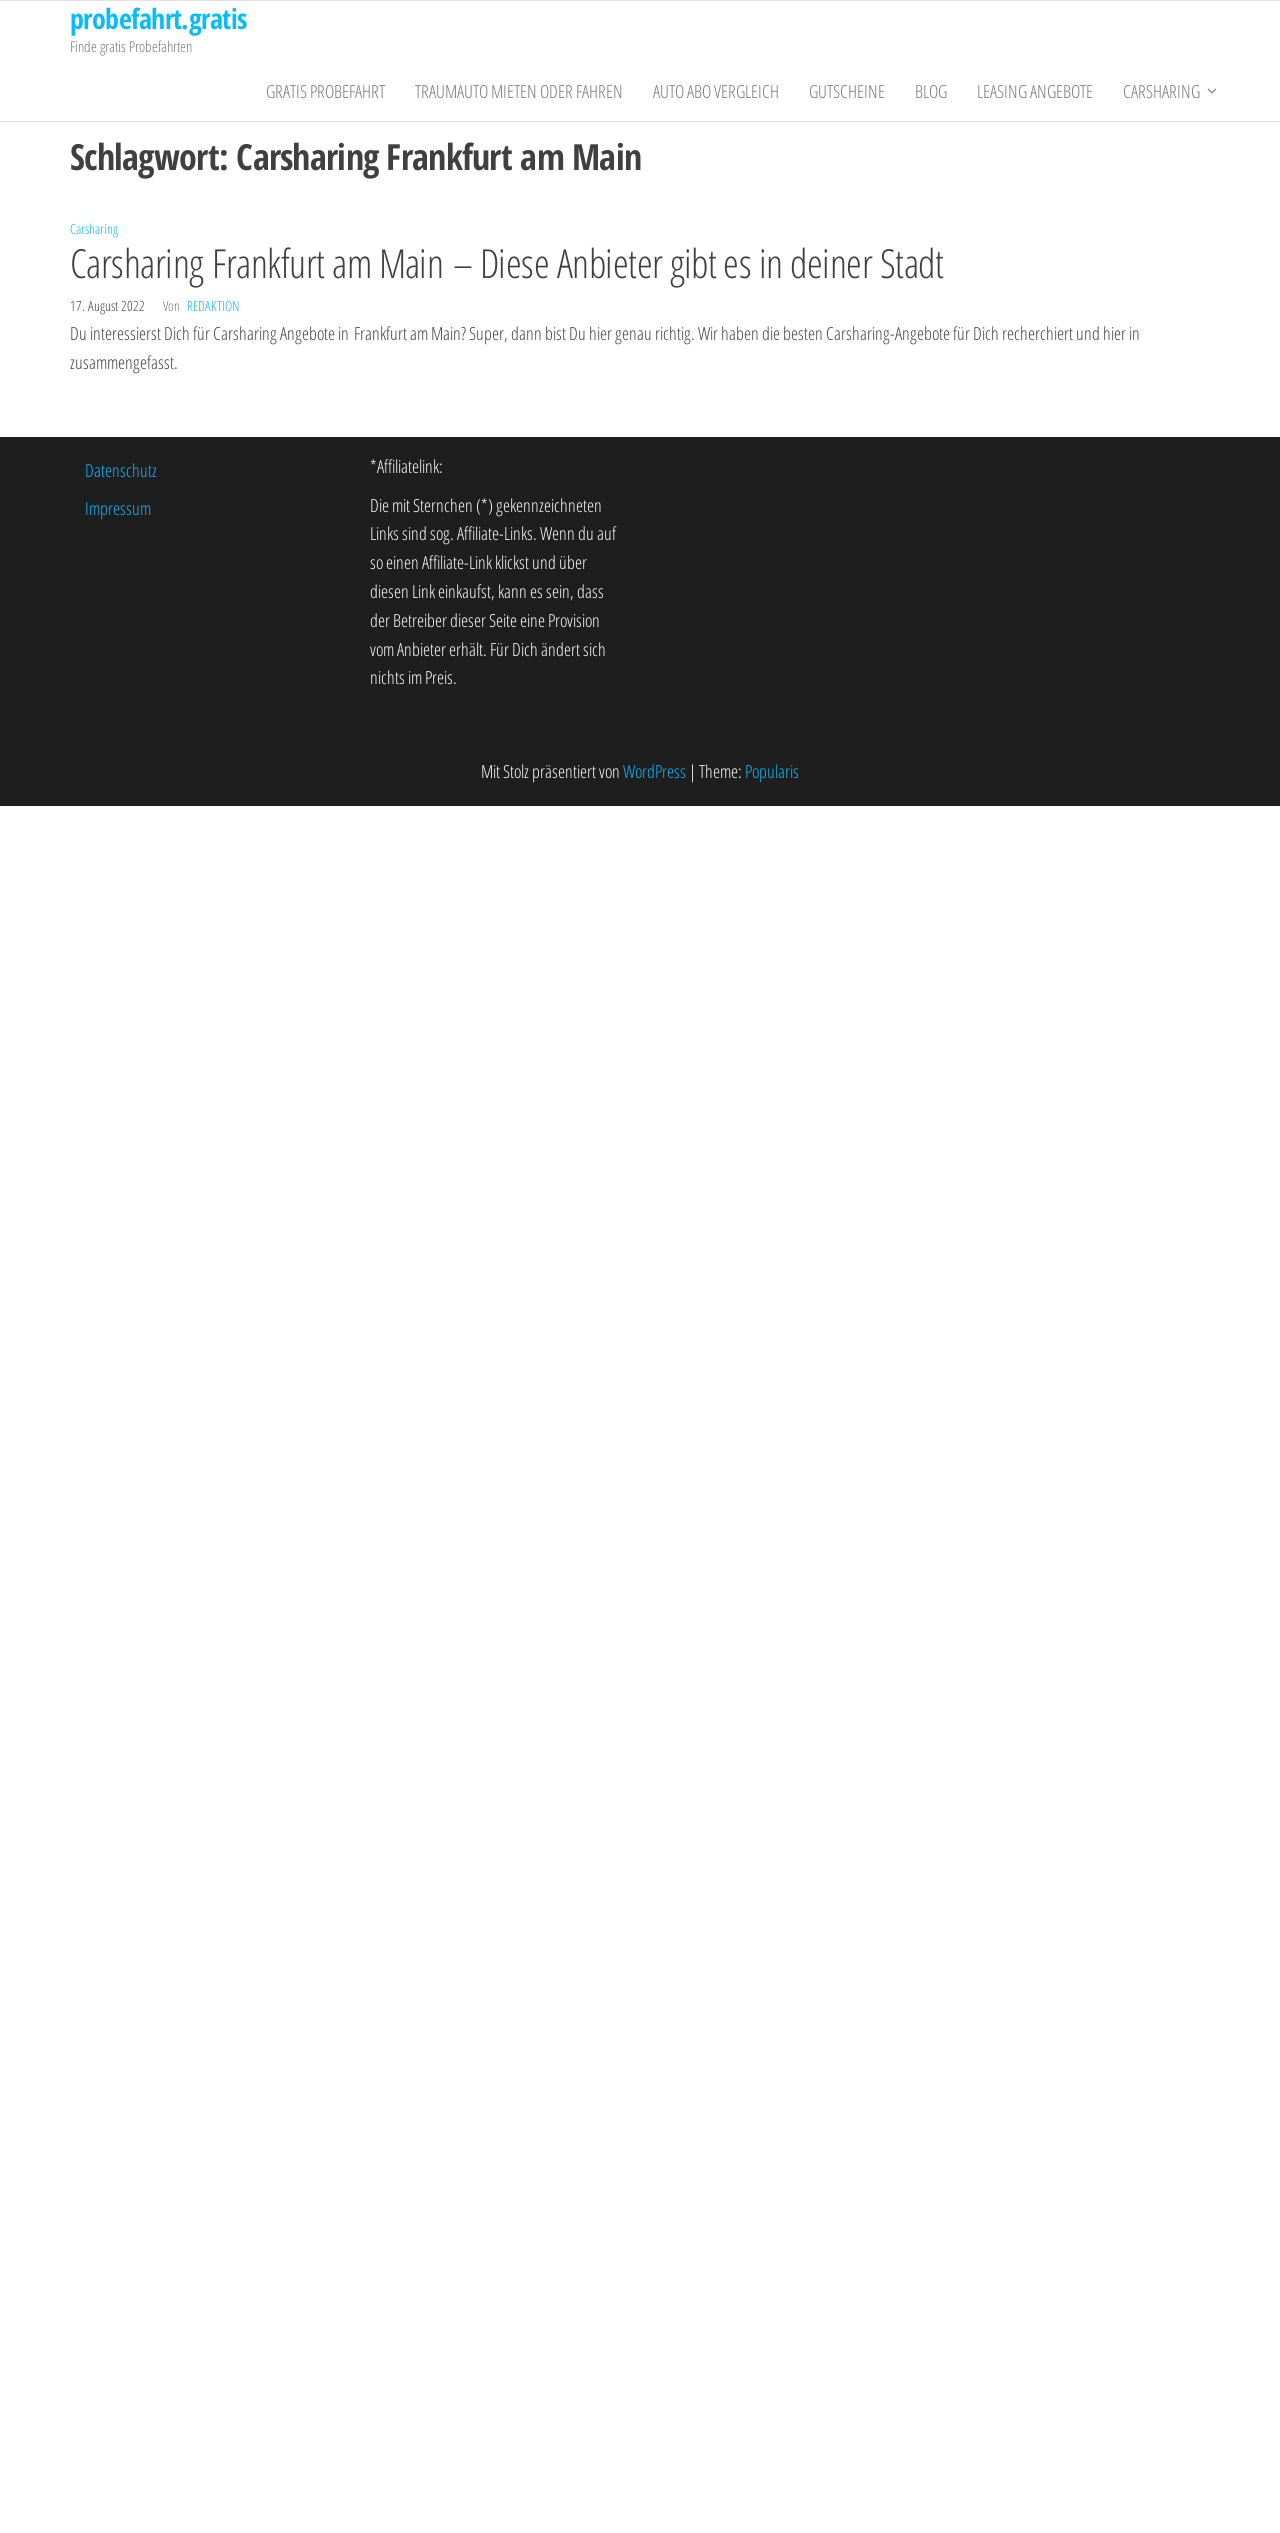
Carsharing (1161, 91)
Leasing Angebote (1035, 91)
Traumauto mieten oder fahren (519, 91)
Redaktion (213, 305)
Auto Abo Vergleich (716, 91)
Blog (931, 91)
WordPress (654, 771)
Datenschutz (121, 470)
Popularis (772, 771)
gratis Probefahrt (325, 91)
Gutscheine (847, 91)
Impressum (118, 508)
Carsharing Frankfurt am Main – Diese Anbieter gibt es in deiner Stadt (506, 262)
